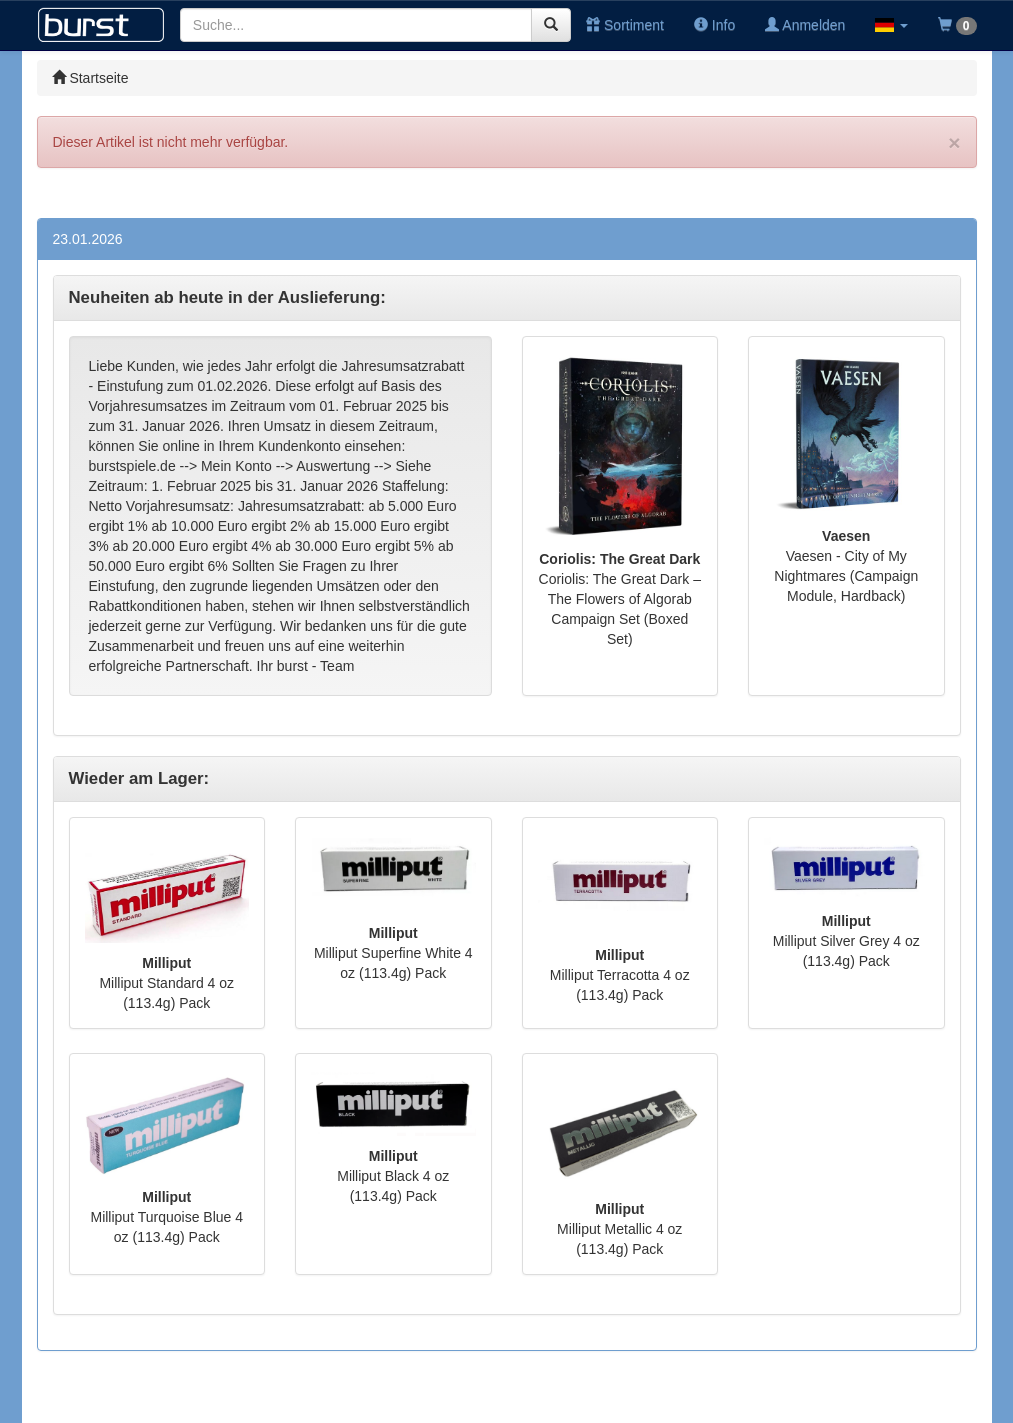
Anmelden (805, 25)
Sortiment (625, 25)
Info (714, 25)
